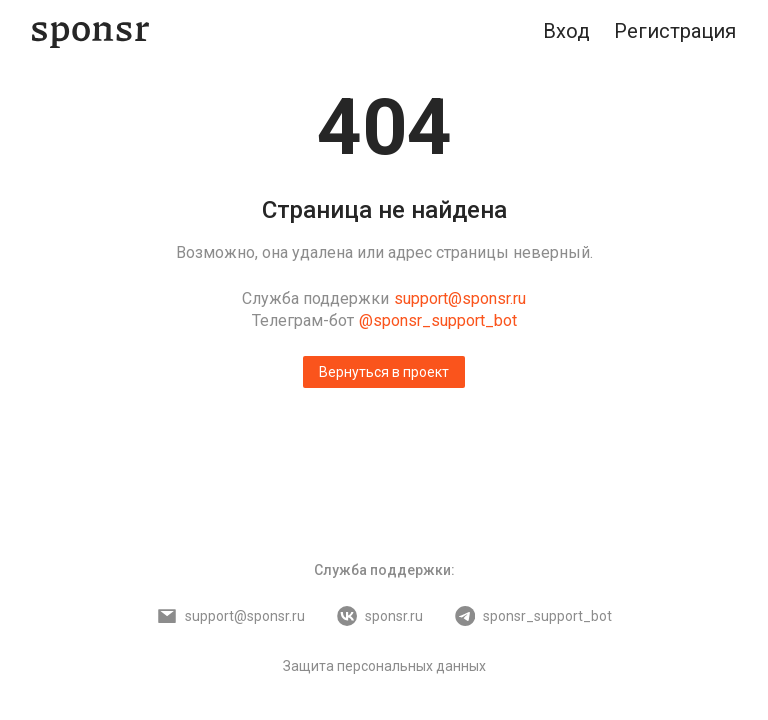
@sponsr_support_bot (438, 320)
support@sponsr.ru (460, 298)
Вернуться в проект (384, 372)
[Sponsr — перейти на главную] (90, 31)
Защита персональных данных (384, 666)
